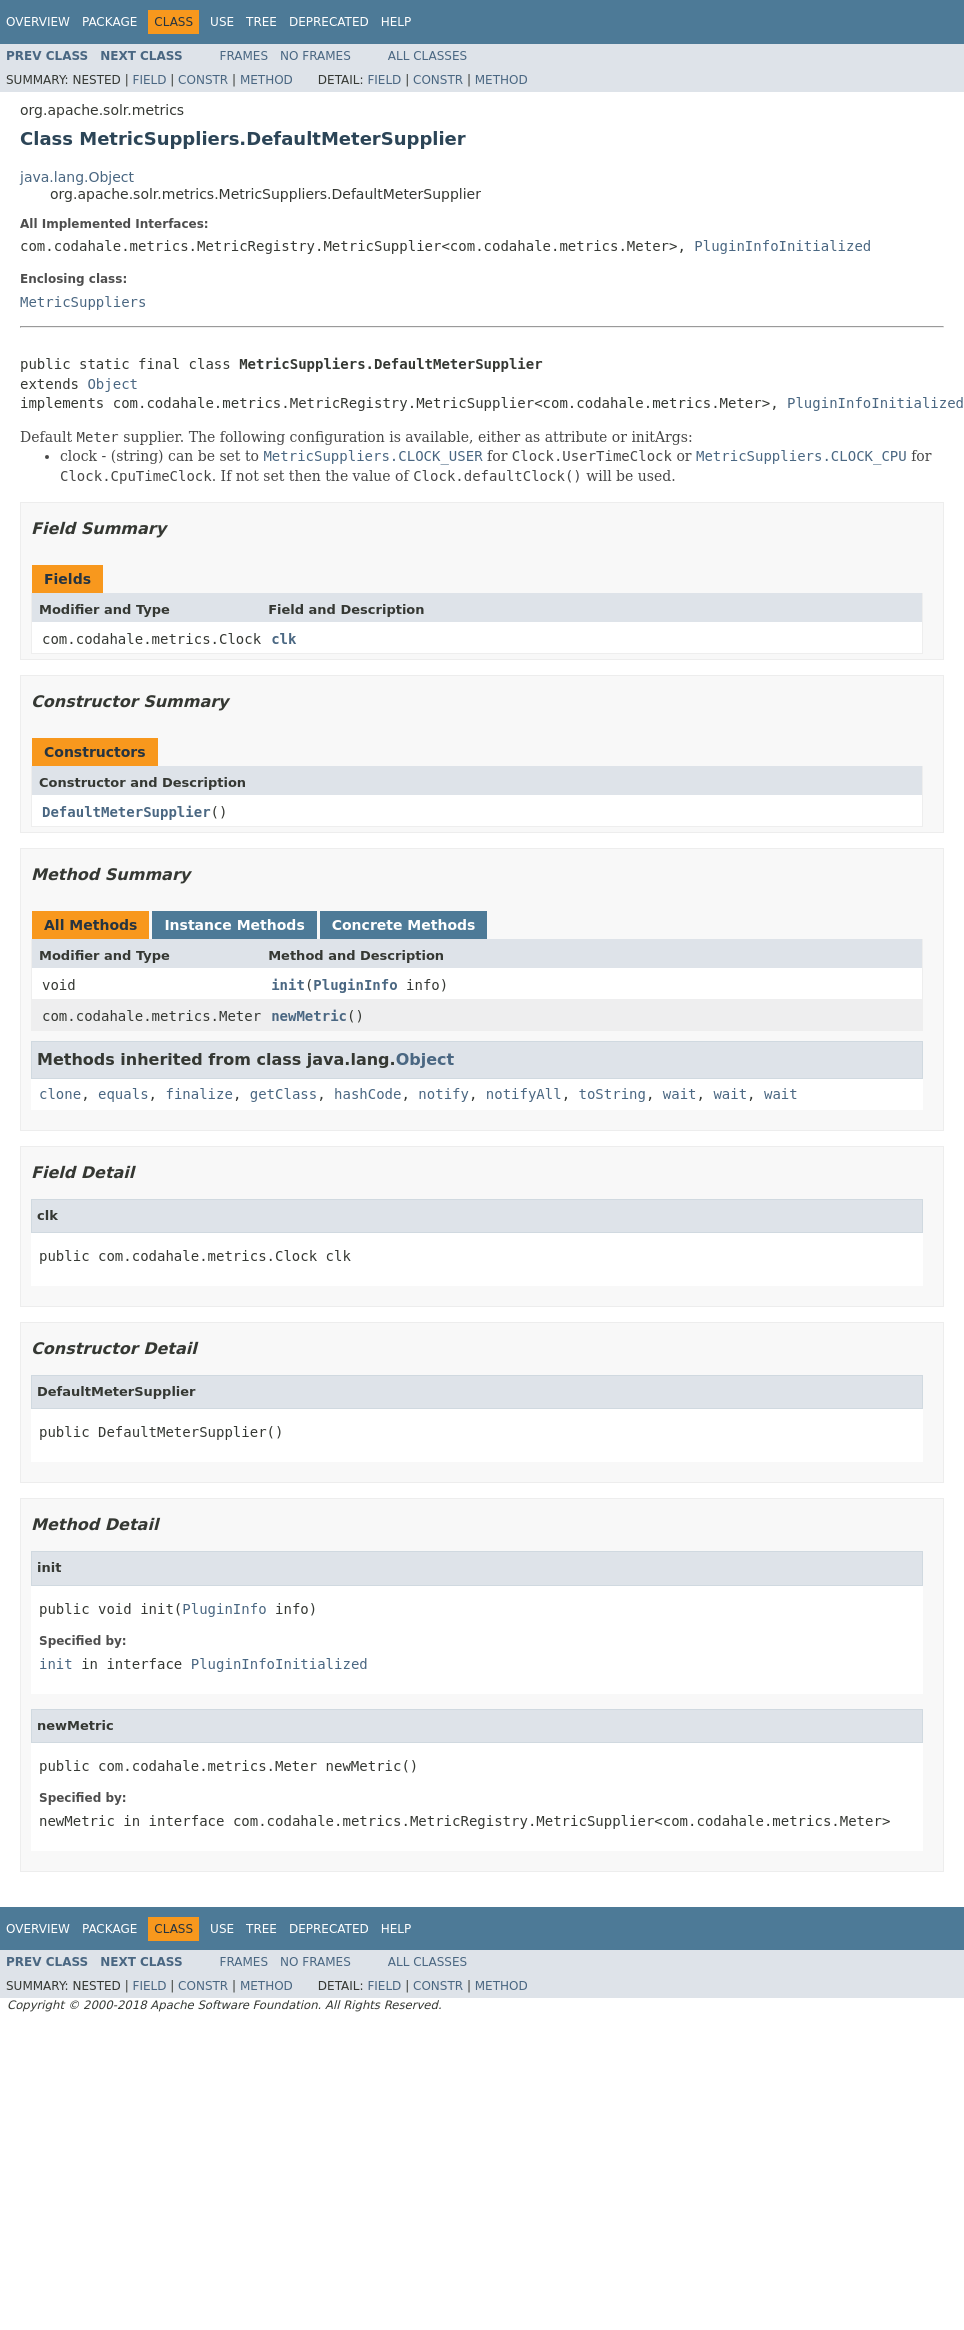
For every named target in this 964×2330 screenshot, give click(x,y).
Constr (203, 80)
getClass (283, 1094)
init (288, 985)
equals (123, 1094)
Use (222, 22)
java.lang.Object (77, 177)
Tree (261, 22)
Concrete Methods (404, 925)
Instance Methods (234, 925)
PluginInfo (355, 985)
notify (443, 1094)
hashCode (367, 1094)
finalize (198, 1094)
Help (396, 22)
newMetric (309, 1016)
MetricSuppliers (83, 302)
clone (60, 1094)
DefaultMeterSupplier (126, 812)
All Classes (427, 56)
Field (149, 80)
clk (283, 639)
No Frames (315, 56)
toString (612, 1094)
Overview (38, 22)
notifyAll (524, 1094)
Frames (244, 56)
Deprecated (329, 22)
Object (112, 384)
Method (266, 80)
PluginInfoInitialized (782, 246)
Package (109, 22)
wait (680, 1094)
